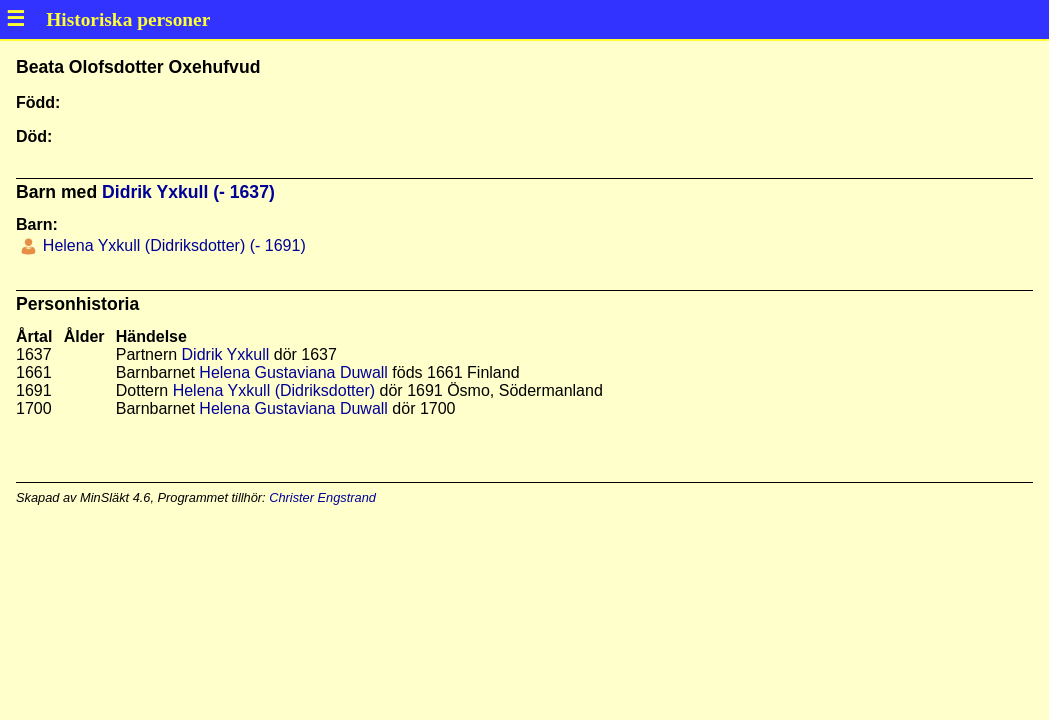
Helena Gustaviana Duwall (293, 372)
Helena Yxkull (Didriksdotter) (274, 390)
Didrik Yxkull (226, 354)
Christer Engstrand (322, 497)
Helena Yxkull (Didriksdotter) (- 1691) (171, 245)
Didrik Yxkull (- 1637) (188, 192)
